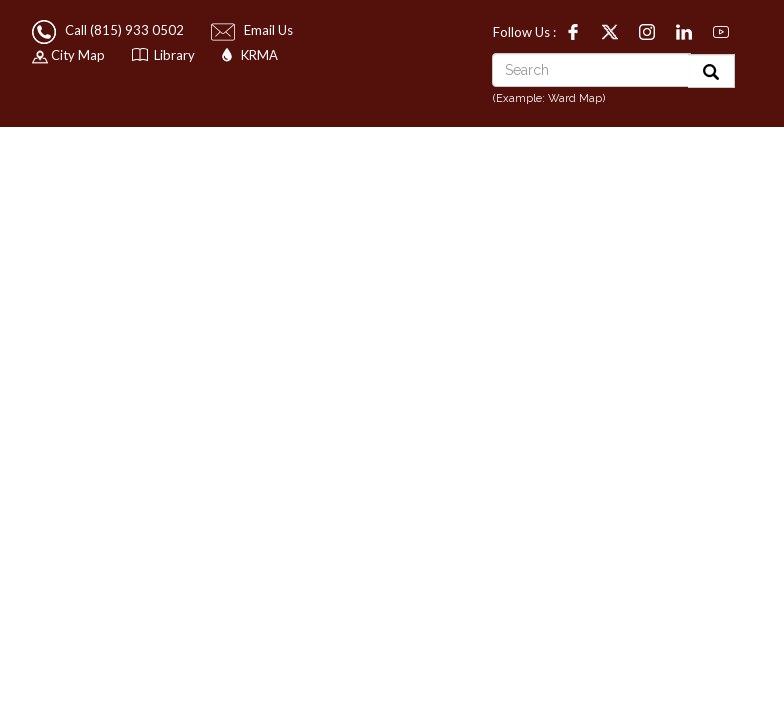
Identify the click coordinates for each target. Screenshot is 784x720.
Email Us (253, 30)
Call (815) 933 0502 (109, 30)
